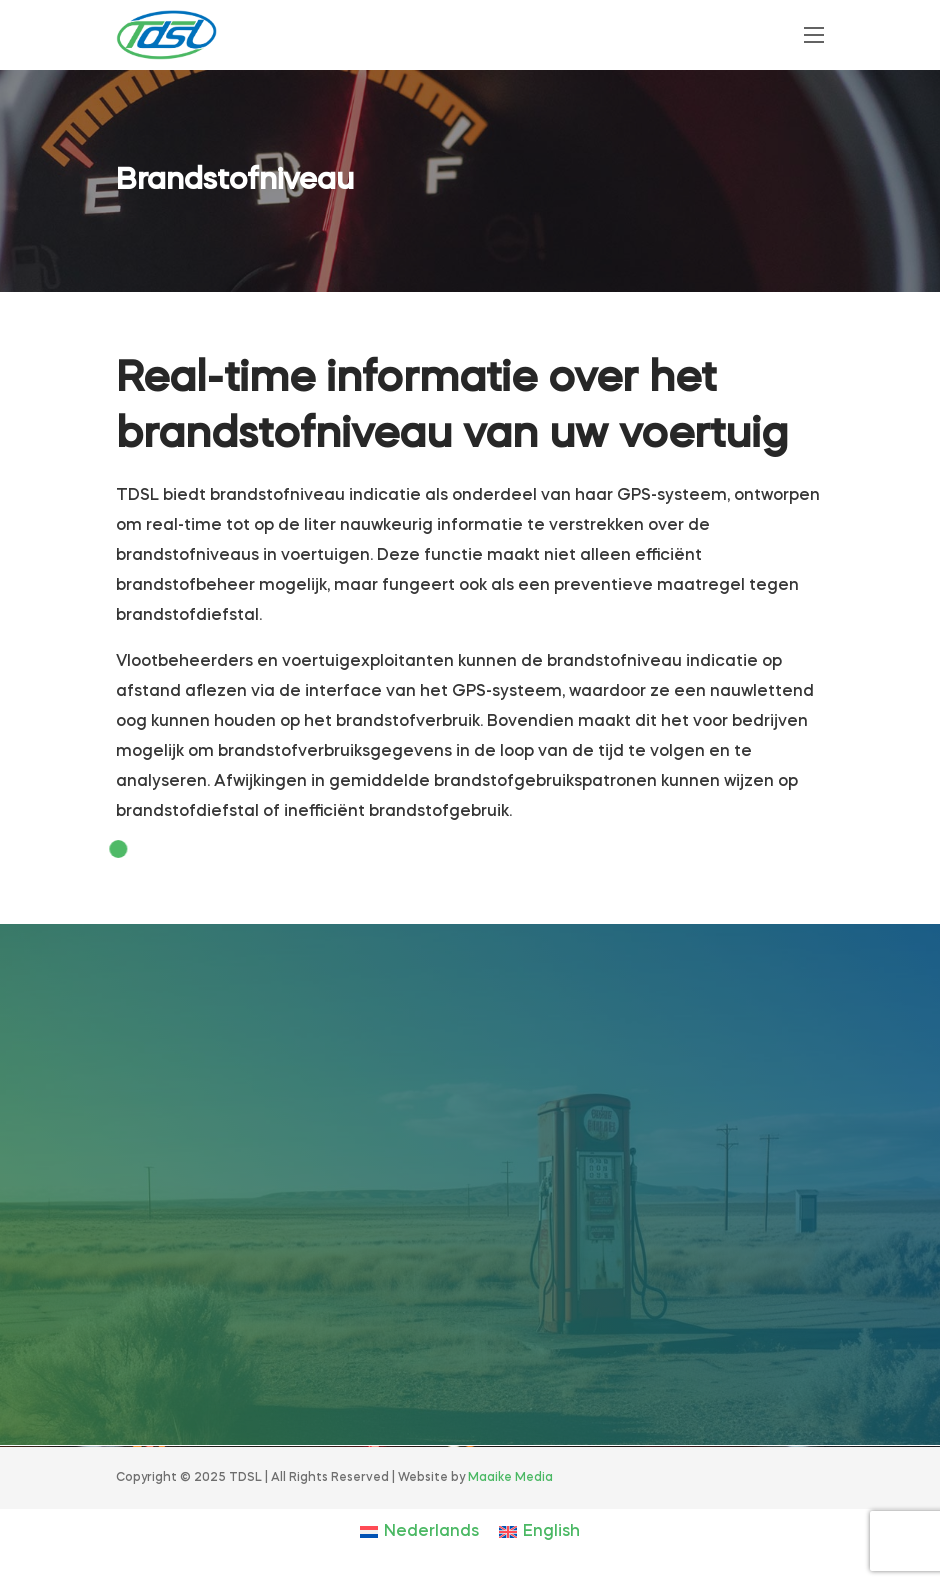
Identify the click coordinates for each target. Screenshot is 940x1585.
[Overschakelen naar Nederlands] (419, 1532)
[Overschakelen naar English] (539, 1532)
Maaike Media (510, 1478)
